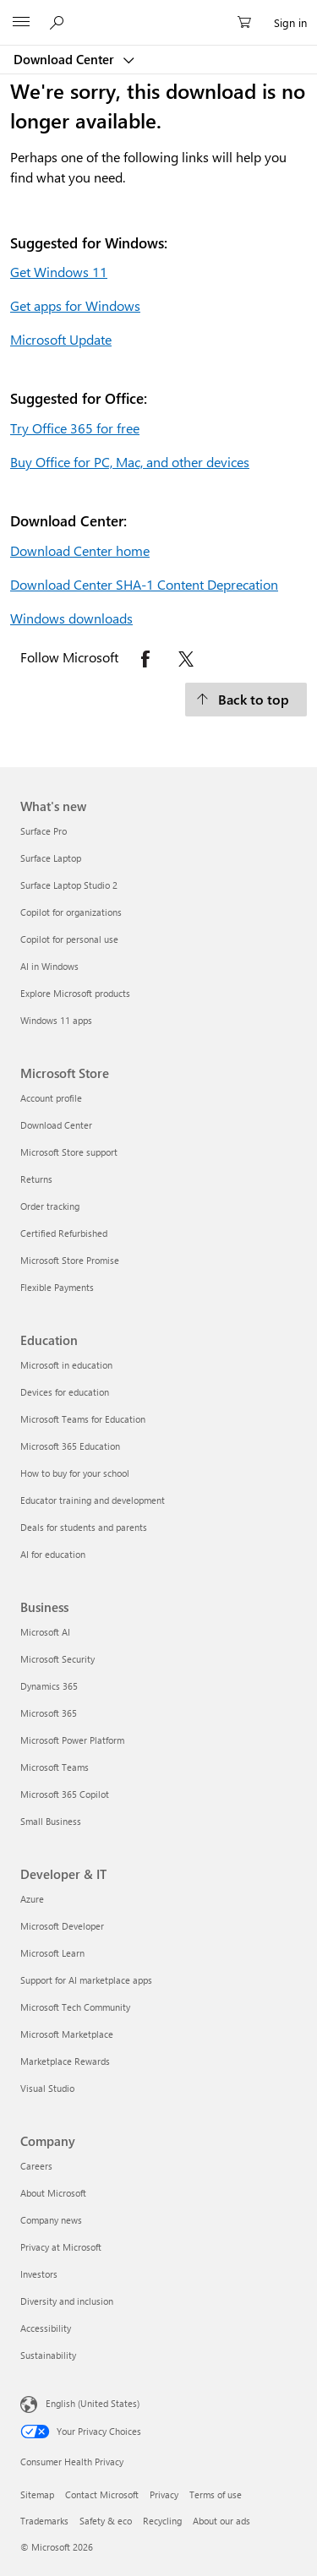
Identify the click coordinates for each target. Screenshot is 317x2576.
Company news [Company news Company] (51, 2220)
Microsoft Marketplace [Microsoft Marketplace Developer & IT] (66, 2034)
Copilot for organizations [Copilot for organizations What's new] (71, 912)
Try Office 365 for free (74, 428)
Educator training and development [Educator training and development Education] (92, 1500)
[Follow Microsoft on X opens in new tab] (185, 659)
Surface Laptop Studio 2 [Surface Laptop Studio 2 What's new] (69, 885)
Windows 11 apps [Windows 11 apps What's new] (56, 1020)
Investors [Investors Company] (38, 2274)
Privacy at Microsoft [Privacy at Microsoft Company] (60, 2247)
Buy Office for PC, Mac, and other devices (129, 462)
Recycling (162, 2520)
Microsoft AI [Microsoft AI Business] (45, 1632)
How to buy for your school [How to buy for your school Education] (74, 1473)
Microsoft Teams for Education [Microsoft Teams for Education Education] (82, 1419)
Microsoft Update (61, 339)
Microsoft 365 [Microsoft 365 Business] (48, 1713)
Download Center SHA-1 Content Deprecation (144, 584)
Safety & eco (105, 2520)
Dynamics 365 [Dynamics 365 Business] (49, 1686)
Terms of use (215, 2494)
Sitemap (37, 2494)
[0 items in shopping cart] (249, 23)
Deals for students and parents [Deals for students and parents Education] (83, 1527)
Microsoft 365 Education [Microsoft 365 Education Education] (70, 1446)
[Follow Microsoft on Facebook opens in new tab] (145, 659)
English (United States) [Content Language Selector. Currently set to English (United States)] (92, 2403)
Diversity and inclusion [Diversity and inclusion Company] (66, 2301)
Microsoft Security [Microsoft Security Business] (57, 1659)
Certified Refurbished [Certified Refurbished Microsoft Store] (63, 1233)
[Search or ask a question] (59, 21)
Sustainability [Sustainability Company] (48, 2355)
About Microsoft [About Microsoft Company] (53, 2193)
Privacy (164, 2494)
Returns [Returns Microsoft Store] (36, 1179)
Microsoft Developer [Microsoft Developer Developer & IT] (62, 1926)
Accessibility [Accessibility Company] (45, 2328)
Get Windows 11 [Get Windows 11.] (58, 271)
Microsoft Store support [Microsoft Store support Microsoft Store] (69, 1152)
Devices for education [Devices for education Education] (64, 1392)
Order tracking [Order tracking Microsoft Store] (49, 1206)
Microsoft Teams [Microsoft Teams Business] (54, 1767)
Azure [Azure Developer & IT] (32, 1899)
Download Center (66, 59)
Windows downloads (71, 618)
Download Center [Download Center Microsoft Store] (56, 1125)
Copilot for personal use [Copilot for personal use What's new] (69, 939)
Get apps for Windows (75, 305)
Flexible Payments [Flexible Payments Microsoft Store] (57, 1287)
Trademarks (44, 2520)
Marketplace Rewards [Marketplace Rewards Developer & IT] (65, 2061)
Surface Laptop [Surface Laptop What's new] (50, 858)
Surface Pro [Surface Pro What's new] (43, 831)
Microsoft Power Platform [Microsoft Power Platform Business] (72, 1740)
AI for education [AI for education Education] (52, 1554)
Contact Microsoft (102, 2494)
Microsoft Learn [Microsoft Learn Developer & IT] (52, 1953)
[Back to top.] (246, 699)
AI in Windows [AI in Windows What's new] (49, 966)
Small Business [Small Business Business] (50, 1821)
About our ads (221, 2520)
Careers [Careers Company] (36, 2165)
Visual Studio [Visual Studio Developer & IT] (47, 2088)
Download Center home (80, 550)
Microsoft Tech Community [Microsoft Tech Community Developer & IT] (75, 2007)
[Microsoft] (158, 13)
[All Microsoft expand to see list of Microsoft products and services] (21, 23)
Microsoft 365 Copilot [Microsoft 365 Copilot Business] (64, 1794)
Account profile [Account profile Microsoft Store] (51, 1098)
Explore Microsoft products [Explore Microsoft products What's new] (75, 993)
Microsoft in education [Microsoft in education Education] (66, 1365)
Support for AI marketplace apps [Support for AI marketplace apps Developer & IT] (86, 1980)
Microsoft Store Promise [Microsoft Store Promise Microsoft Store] (69, 1260)
